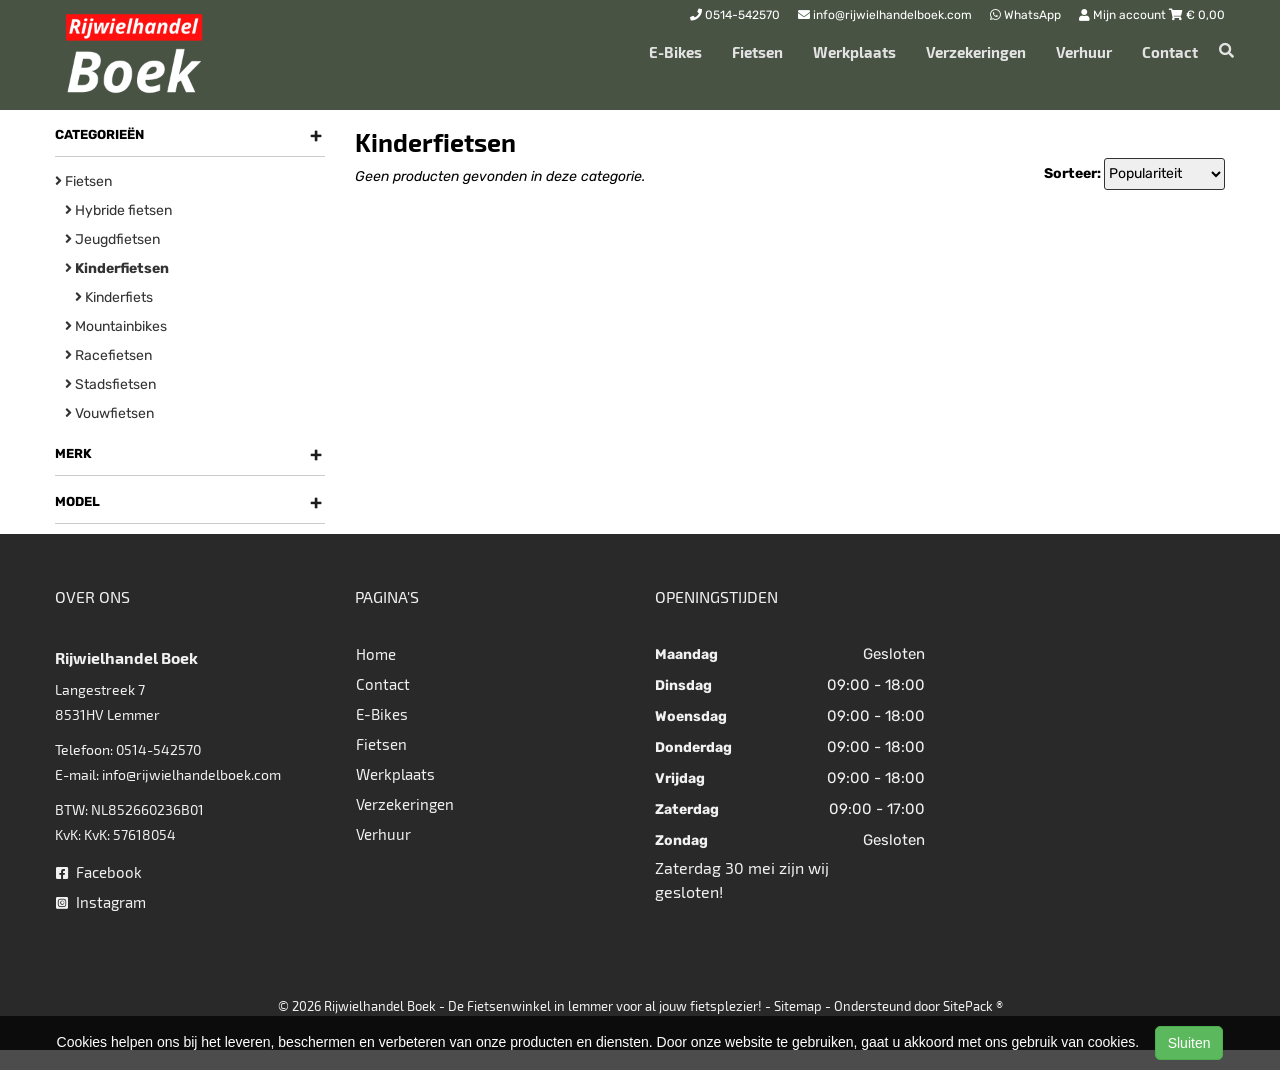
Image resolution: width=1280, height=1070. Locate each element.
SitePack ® (973, 1006)
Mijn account (1124, 15)
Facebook (99, 872)
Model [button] (188, 502)
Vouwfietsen (109, 413)
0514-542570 (158, 749)
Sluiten (1189, 1043)
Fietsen (757, 52)
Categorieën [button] (188, 135)
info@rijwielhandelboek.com (191, 774)
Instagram (101, 902)
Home (376, 654)
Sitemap (798, 1006)
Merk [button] (188, 454)
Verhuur (1084, 52)
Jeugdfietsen (112, 239)
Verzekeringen (976, 52)
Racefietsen (108, 355)
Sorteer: (1072, 173)
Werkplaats (854, 52)
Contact (1170, 52)
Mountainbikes (116, 326)
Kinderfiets (114, 297)
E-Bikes (675, 52)
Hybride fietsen (118, 210)
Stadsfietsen (110, 384)
